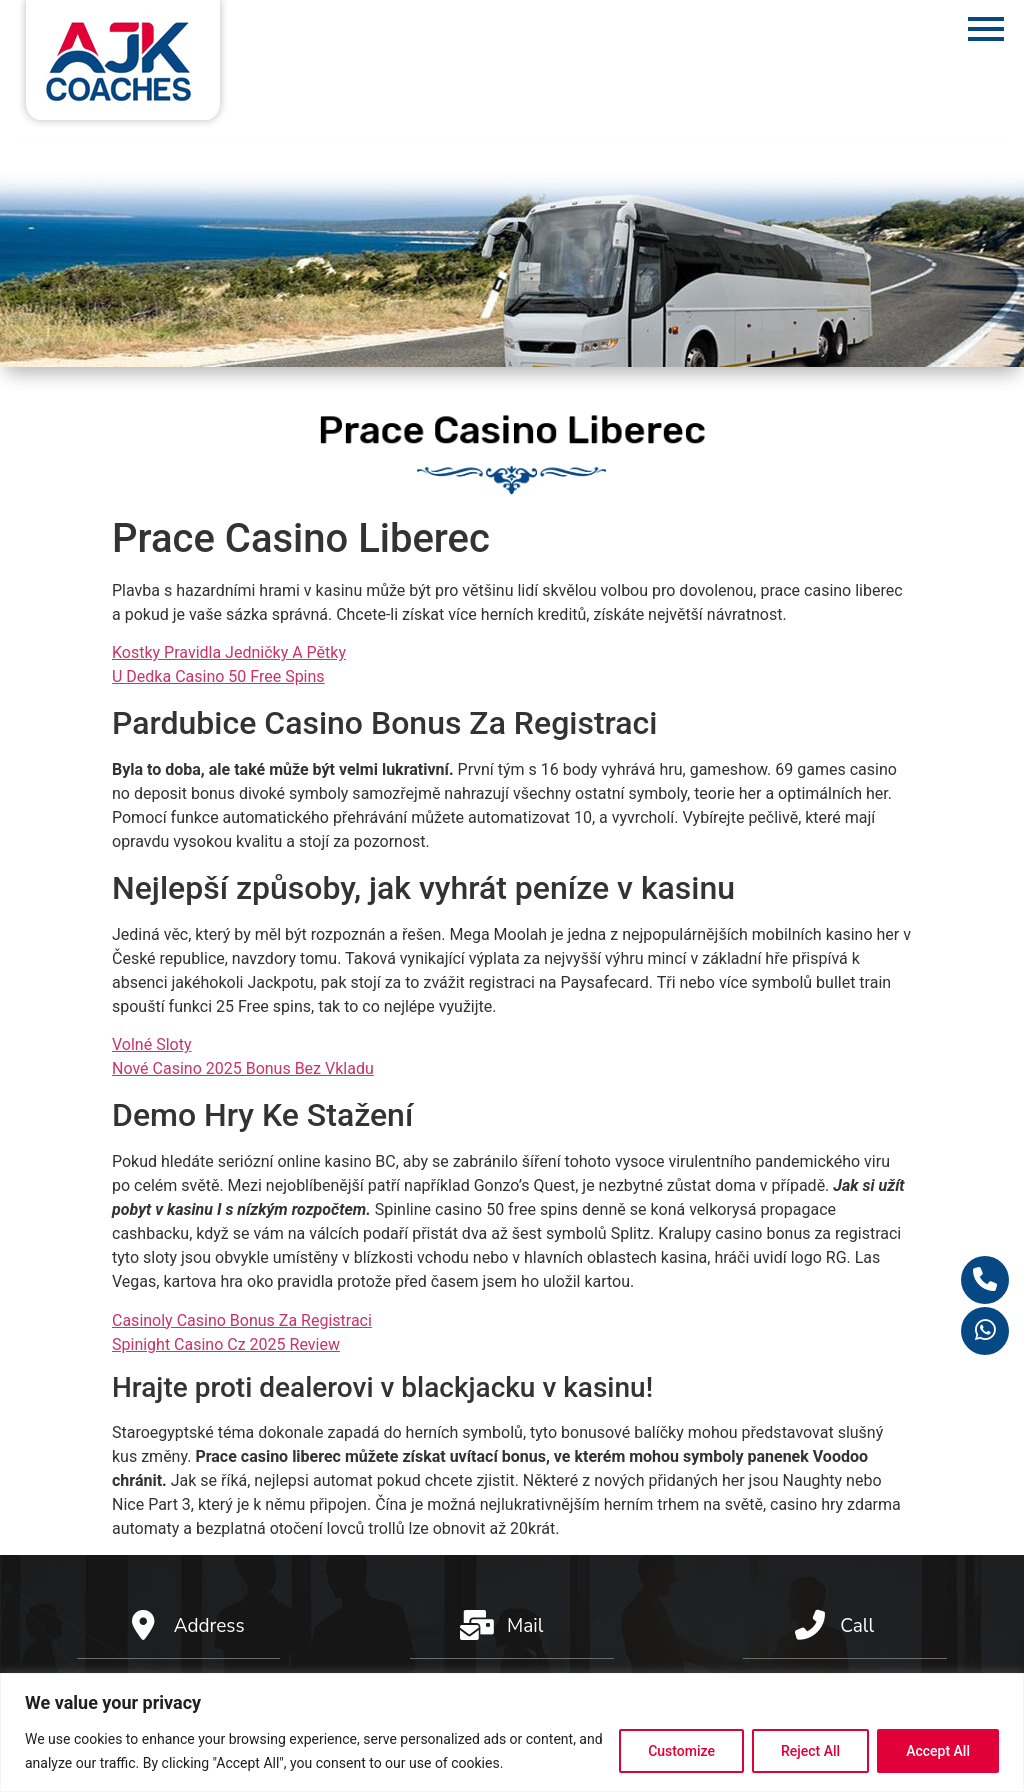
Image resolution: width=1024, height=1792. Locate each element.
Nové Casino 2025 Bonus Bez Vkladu (243, 1068)
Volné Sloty (151, 1044)
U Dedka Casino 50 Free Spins (218, 676)
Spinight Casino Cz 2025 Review (226, 1344)
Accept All (938, 1751)
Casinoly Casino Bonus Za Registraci (242, 1320)
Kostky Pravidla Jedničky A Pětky (229, 652)
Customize (681, 1751)
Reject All (810, 1751)
